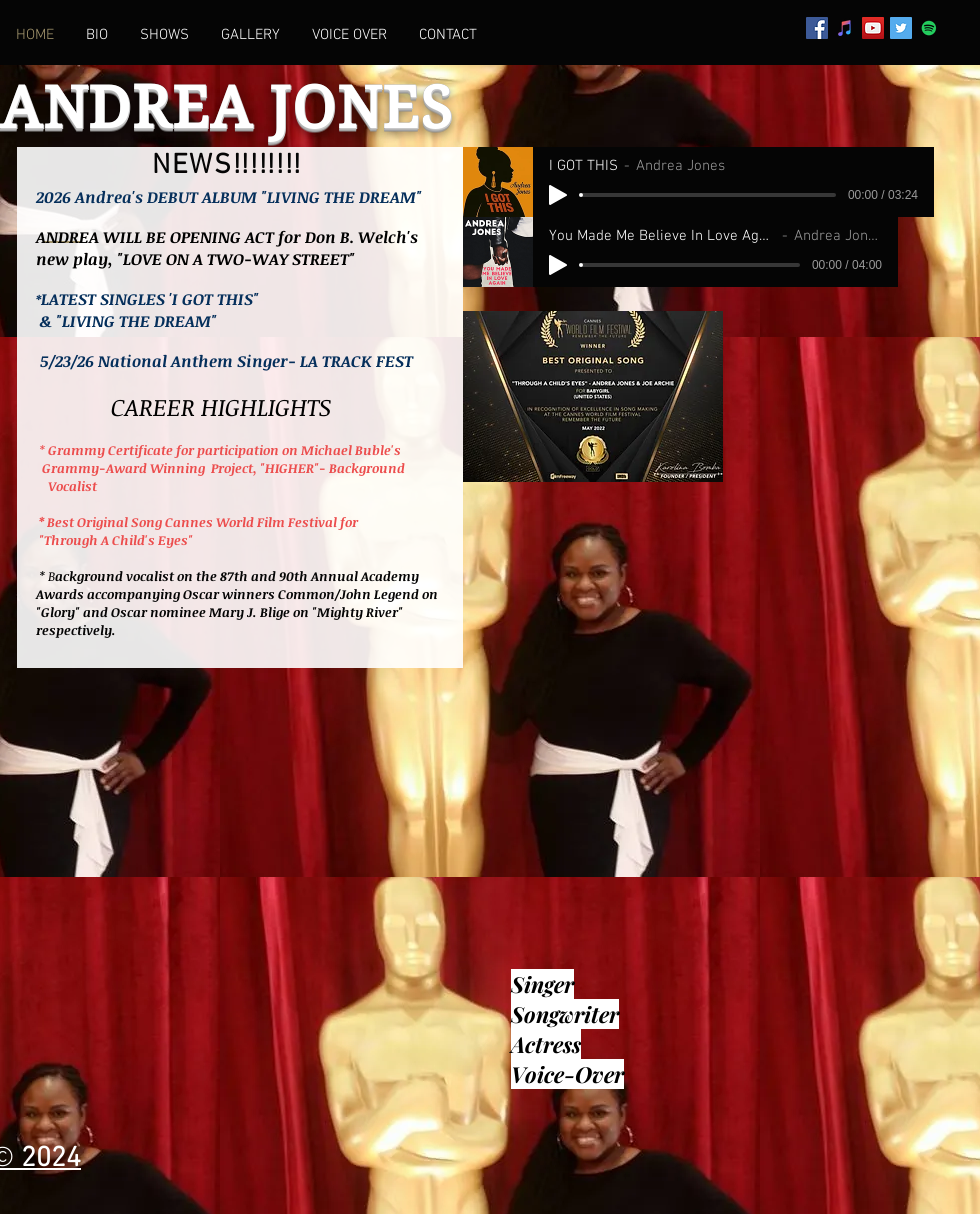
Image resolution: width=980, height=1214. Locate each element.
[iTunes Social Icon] (845, 28)
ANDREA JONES (227, 108)
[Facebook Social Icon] (817, 28)
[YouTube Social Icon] (873, 28)
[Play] (558, 195)
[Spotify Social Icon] (929, 28)
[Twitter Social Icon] (901, 28)
